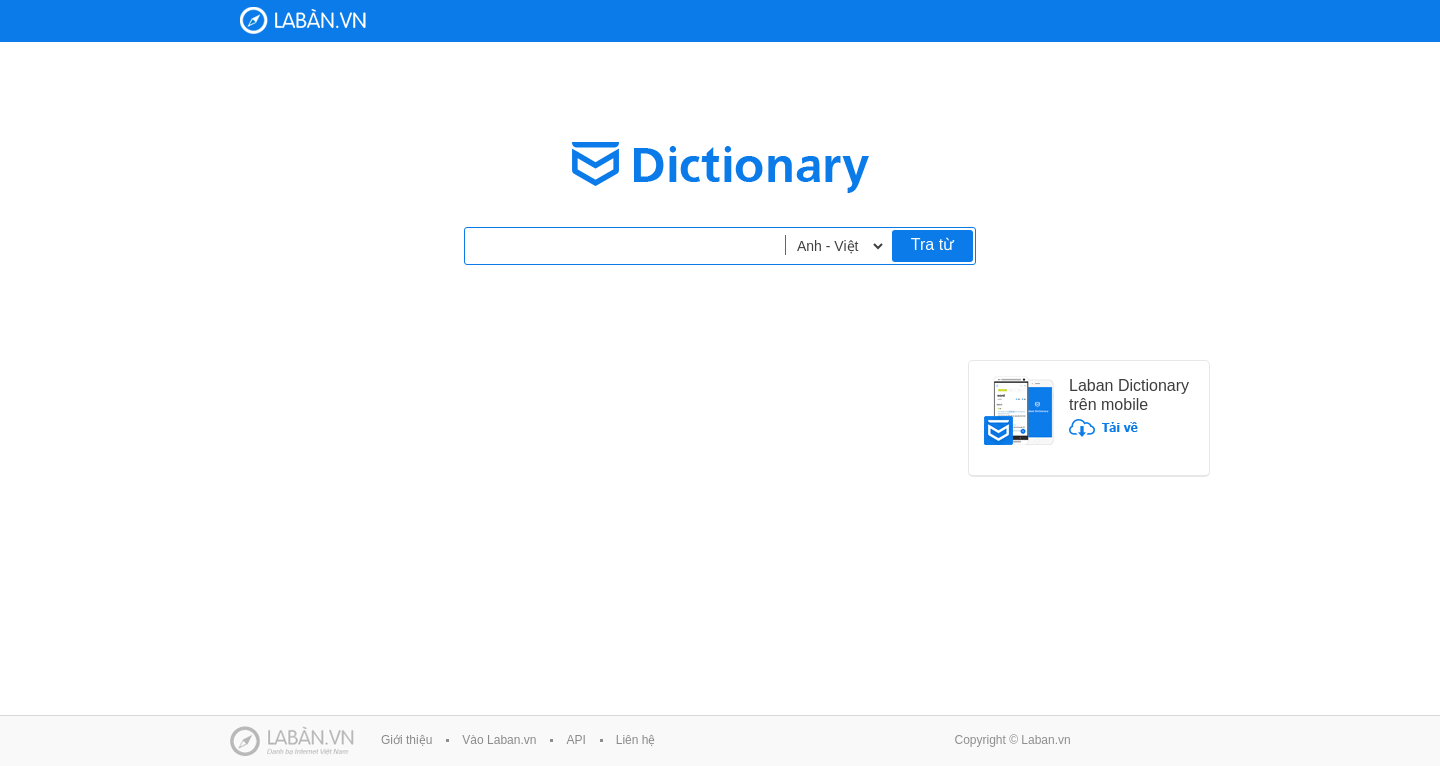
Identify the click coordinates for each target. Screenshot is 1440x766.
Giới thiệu (406, 740)
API (575, 740)
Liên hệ (636, 740)
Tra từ (932, 244)
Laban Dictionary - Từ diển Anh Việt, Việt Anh (303, 20)
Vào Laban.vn (499, 740)
